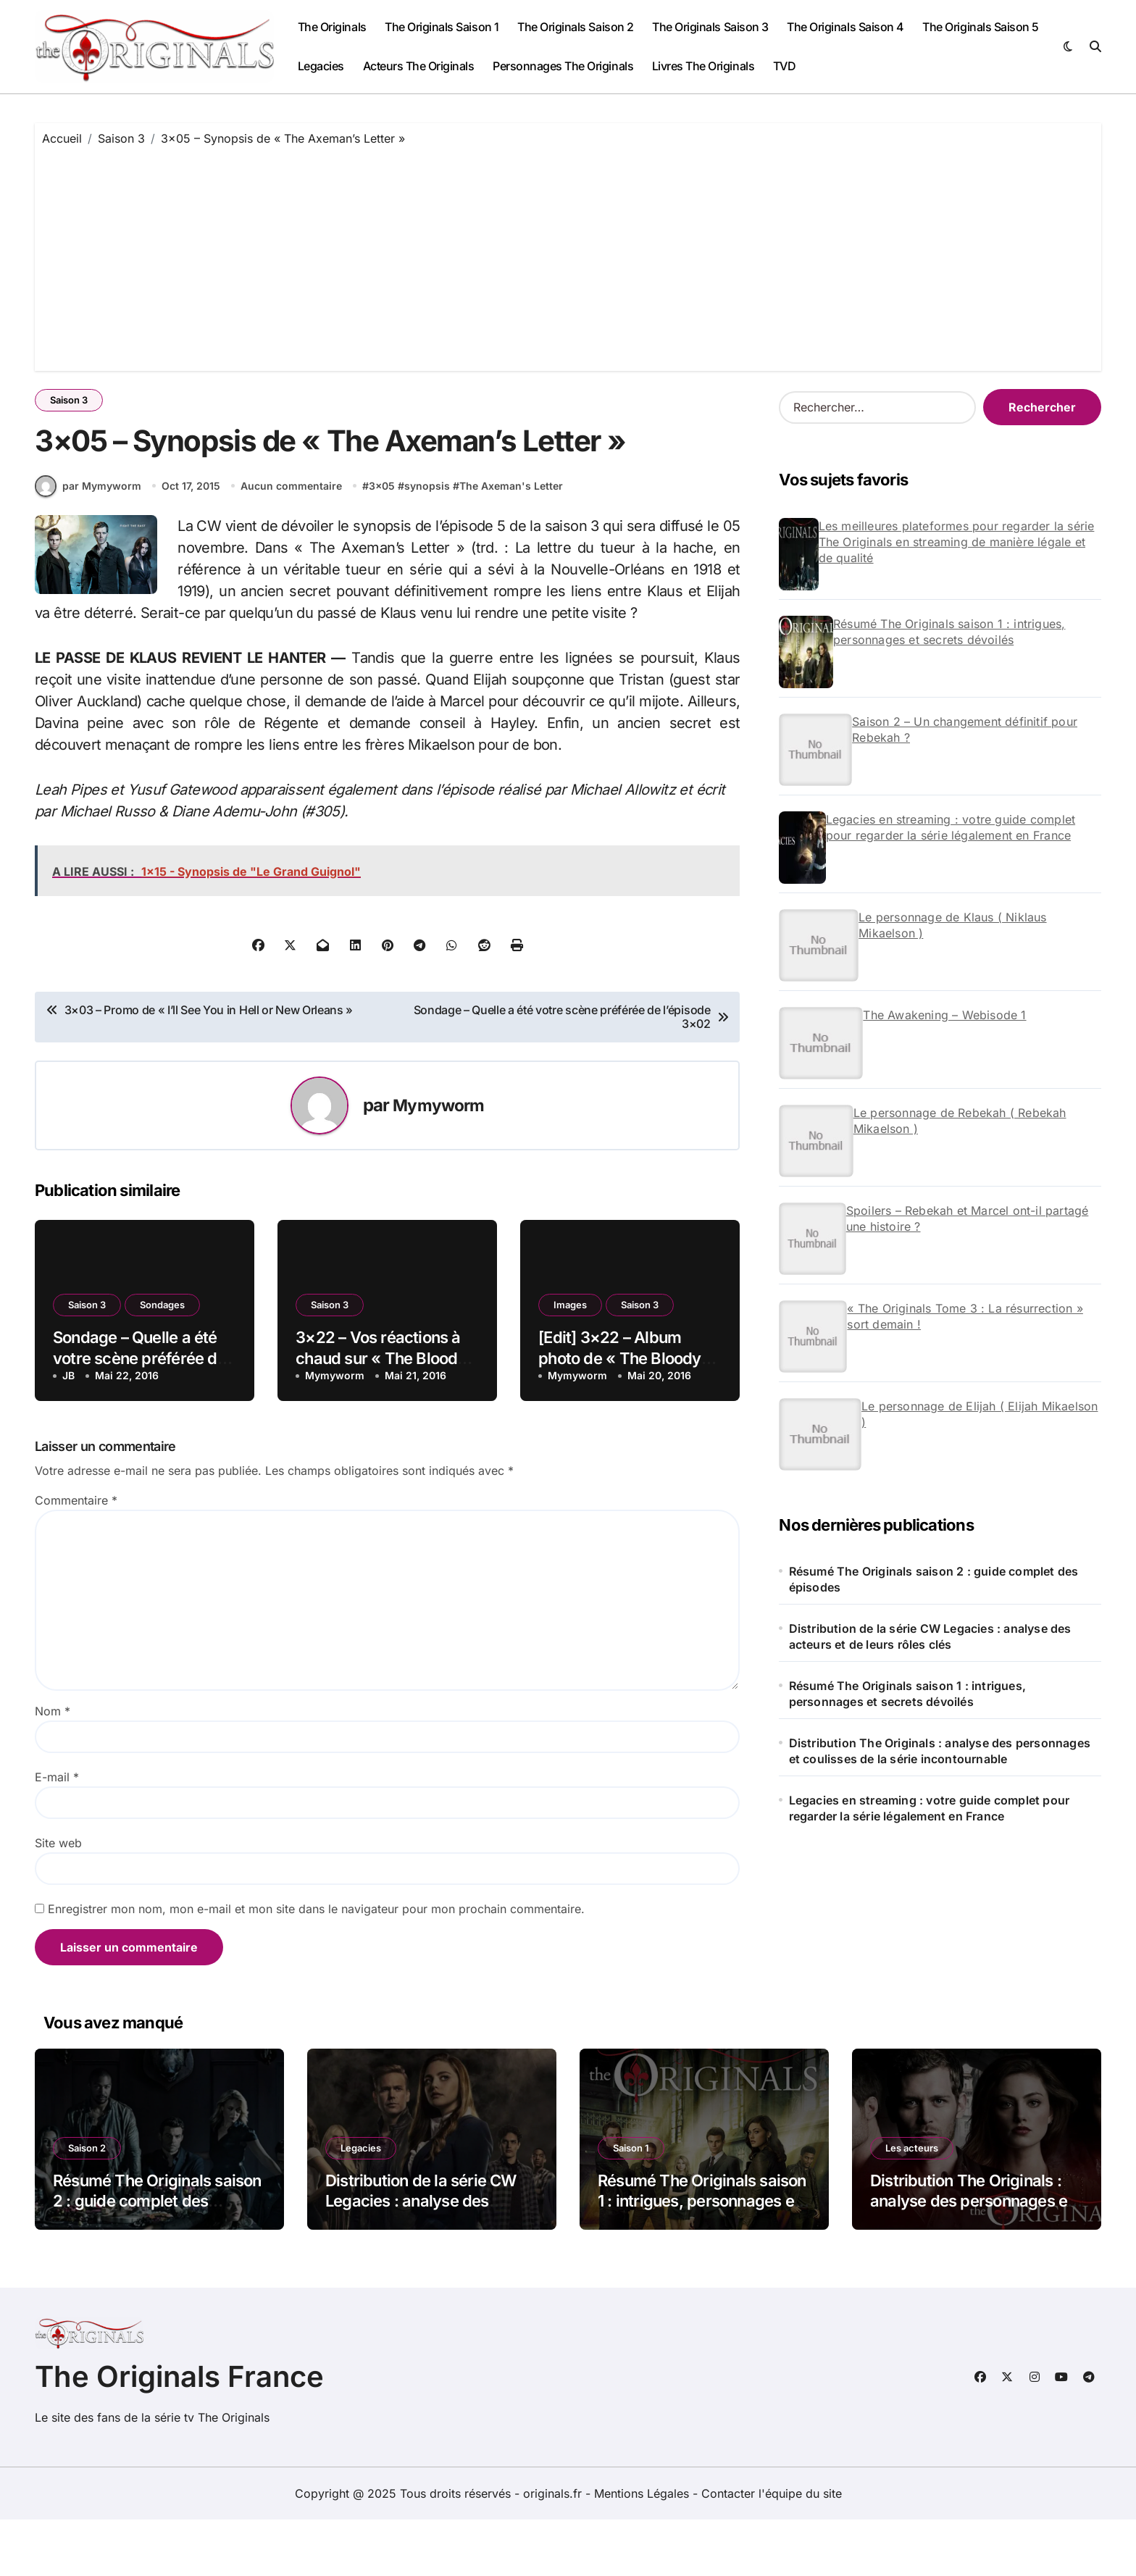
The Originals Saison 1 (441, 27)
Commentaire (76, 1557)
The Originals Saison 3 (710, 27)
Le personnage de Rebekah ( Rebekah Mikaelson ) (959, 1120)
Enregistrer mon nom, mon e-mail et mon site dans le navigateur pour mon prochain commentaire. (316, 1965)
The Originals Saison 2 (575, 27)
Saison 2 (87, 2203)
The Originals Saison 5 (980, 27)
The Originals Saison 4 (845, 27)
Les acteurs (911, 2203)
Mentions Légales (643, 2550)
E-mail (57, 1833)
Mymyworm (438, 1161)
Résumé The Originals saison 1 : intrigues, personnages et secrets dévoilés (949, 631)
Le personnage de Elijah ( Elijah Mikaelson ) (979, 1414)
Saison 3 (69, 400)
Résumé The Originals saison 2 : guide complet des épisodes (934, 1579)
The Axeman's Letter (513, 541)
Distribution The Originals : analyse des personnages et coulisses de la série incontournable (939, 1751)
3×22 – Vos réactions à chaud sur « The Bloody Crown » (381, 1414)
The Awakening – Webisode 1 (944, 1015)
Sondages (162, 1361)
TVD (784, 66)
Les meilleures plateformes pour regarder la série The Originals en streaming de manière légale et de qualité (957, 542)
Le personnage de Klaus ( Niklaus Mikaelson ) (952, 925)
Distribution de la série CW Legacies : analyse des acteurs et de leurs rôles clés (930, 1636)
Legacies (321, 66)
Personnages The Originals (563, 66)
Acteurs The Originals (419, 66)
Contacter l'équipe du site (771, 2550)
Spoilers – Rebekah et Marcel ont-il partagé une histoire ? (967, 1218)
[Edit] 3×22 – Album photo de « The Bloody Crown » (619, 1414)
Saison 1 (631, 2203)
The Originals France (179, 2433)
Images (570, 1361)
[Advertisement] (568, 255)
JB (68, 1432)
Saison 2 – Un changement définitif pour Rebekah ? (964, 729)
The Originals (332, 27)
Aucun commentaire (292, 541)
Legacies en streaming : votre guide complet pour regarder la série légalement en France (951, 827)
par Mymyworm (88, 542)
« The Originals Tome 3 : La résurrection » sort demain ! (964, 1316)
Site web (58, 1899)
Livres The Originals (703, 66)
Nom (52, 1767)
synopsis (429, 541)
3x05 (384, 541)
